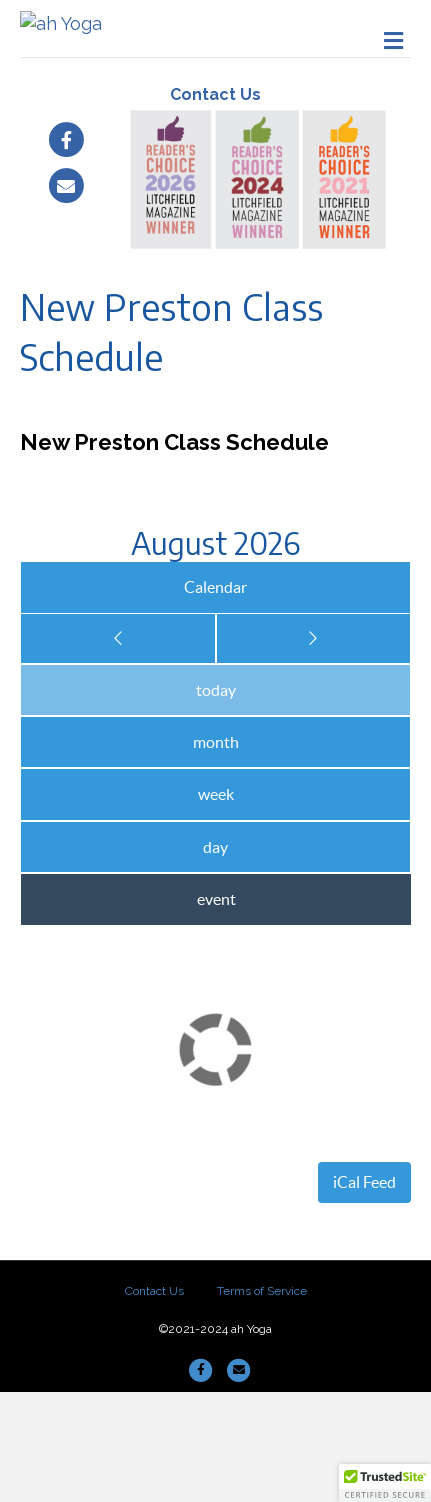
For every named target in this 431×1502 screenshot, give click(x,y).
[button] (385, 1483)
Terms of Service (262, 1401)
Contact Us (215, 204)
